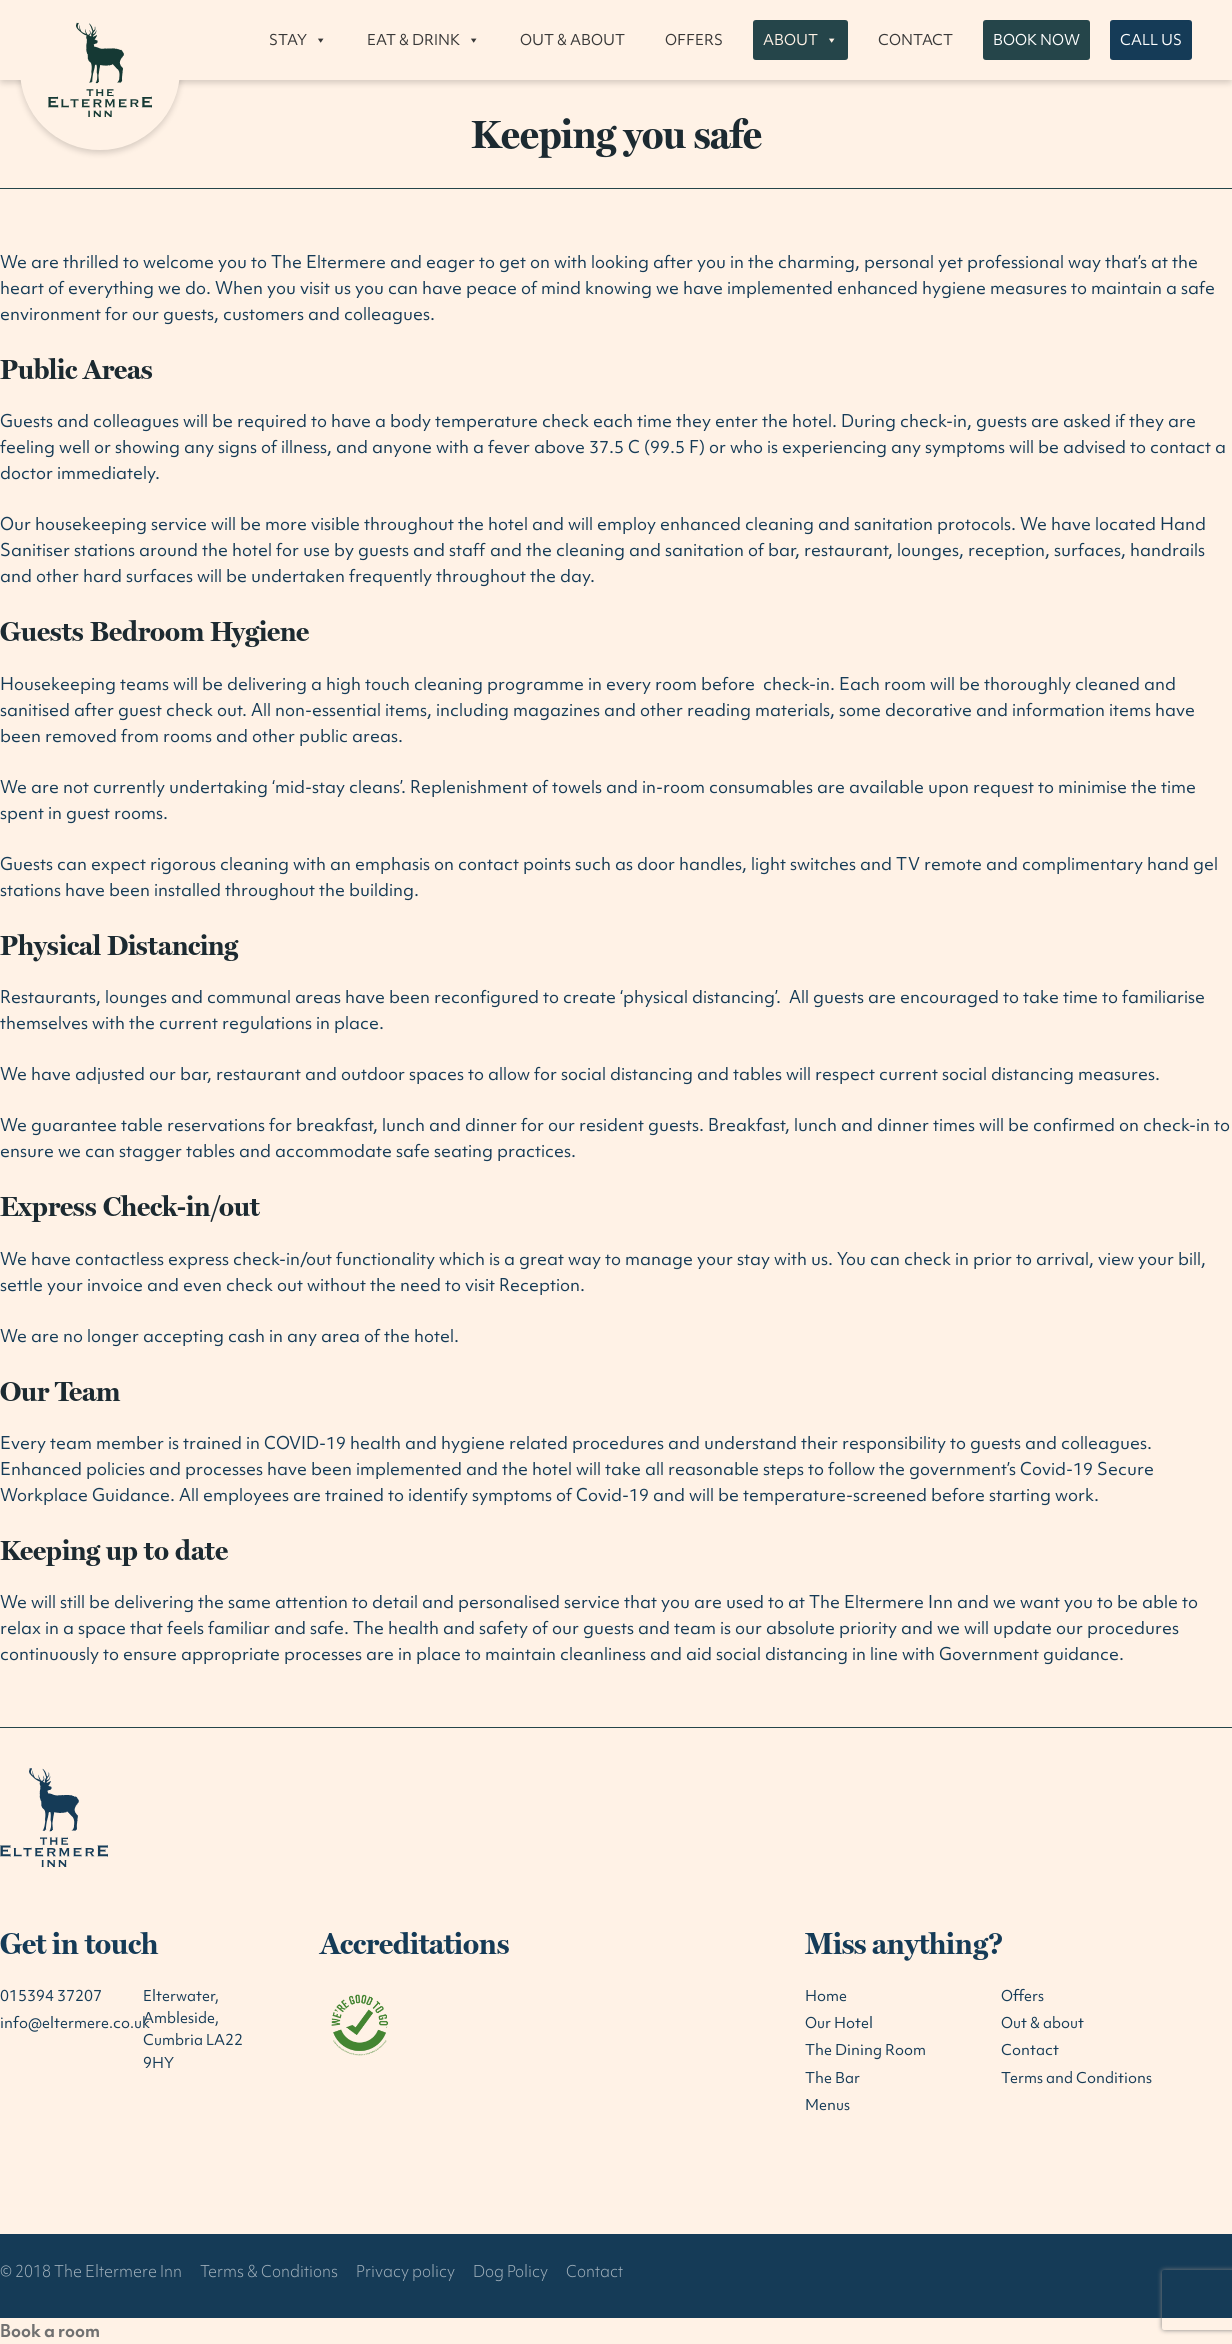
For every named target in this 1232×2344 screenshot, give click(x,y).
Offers (694, 40)
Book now (1036, 40)
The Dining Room (865, 2050)
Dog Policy (510, 2271)
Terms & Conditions (269, 2271)
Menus (827, 2105)
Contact (915, 40)
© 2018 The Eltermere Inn (91, 2271)
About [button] (800, 40)
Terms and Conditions (1076, 2078)
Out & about (572, 40)
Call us (1151, 40)
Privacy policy (405, 2271)
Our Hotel (839, 2023)
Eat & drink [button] (423, 40)
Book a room (50, 2330)
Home (826, 1996)
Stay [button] (298, 40)
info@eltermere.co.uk (75, 2023)
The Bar (832, 2078)
